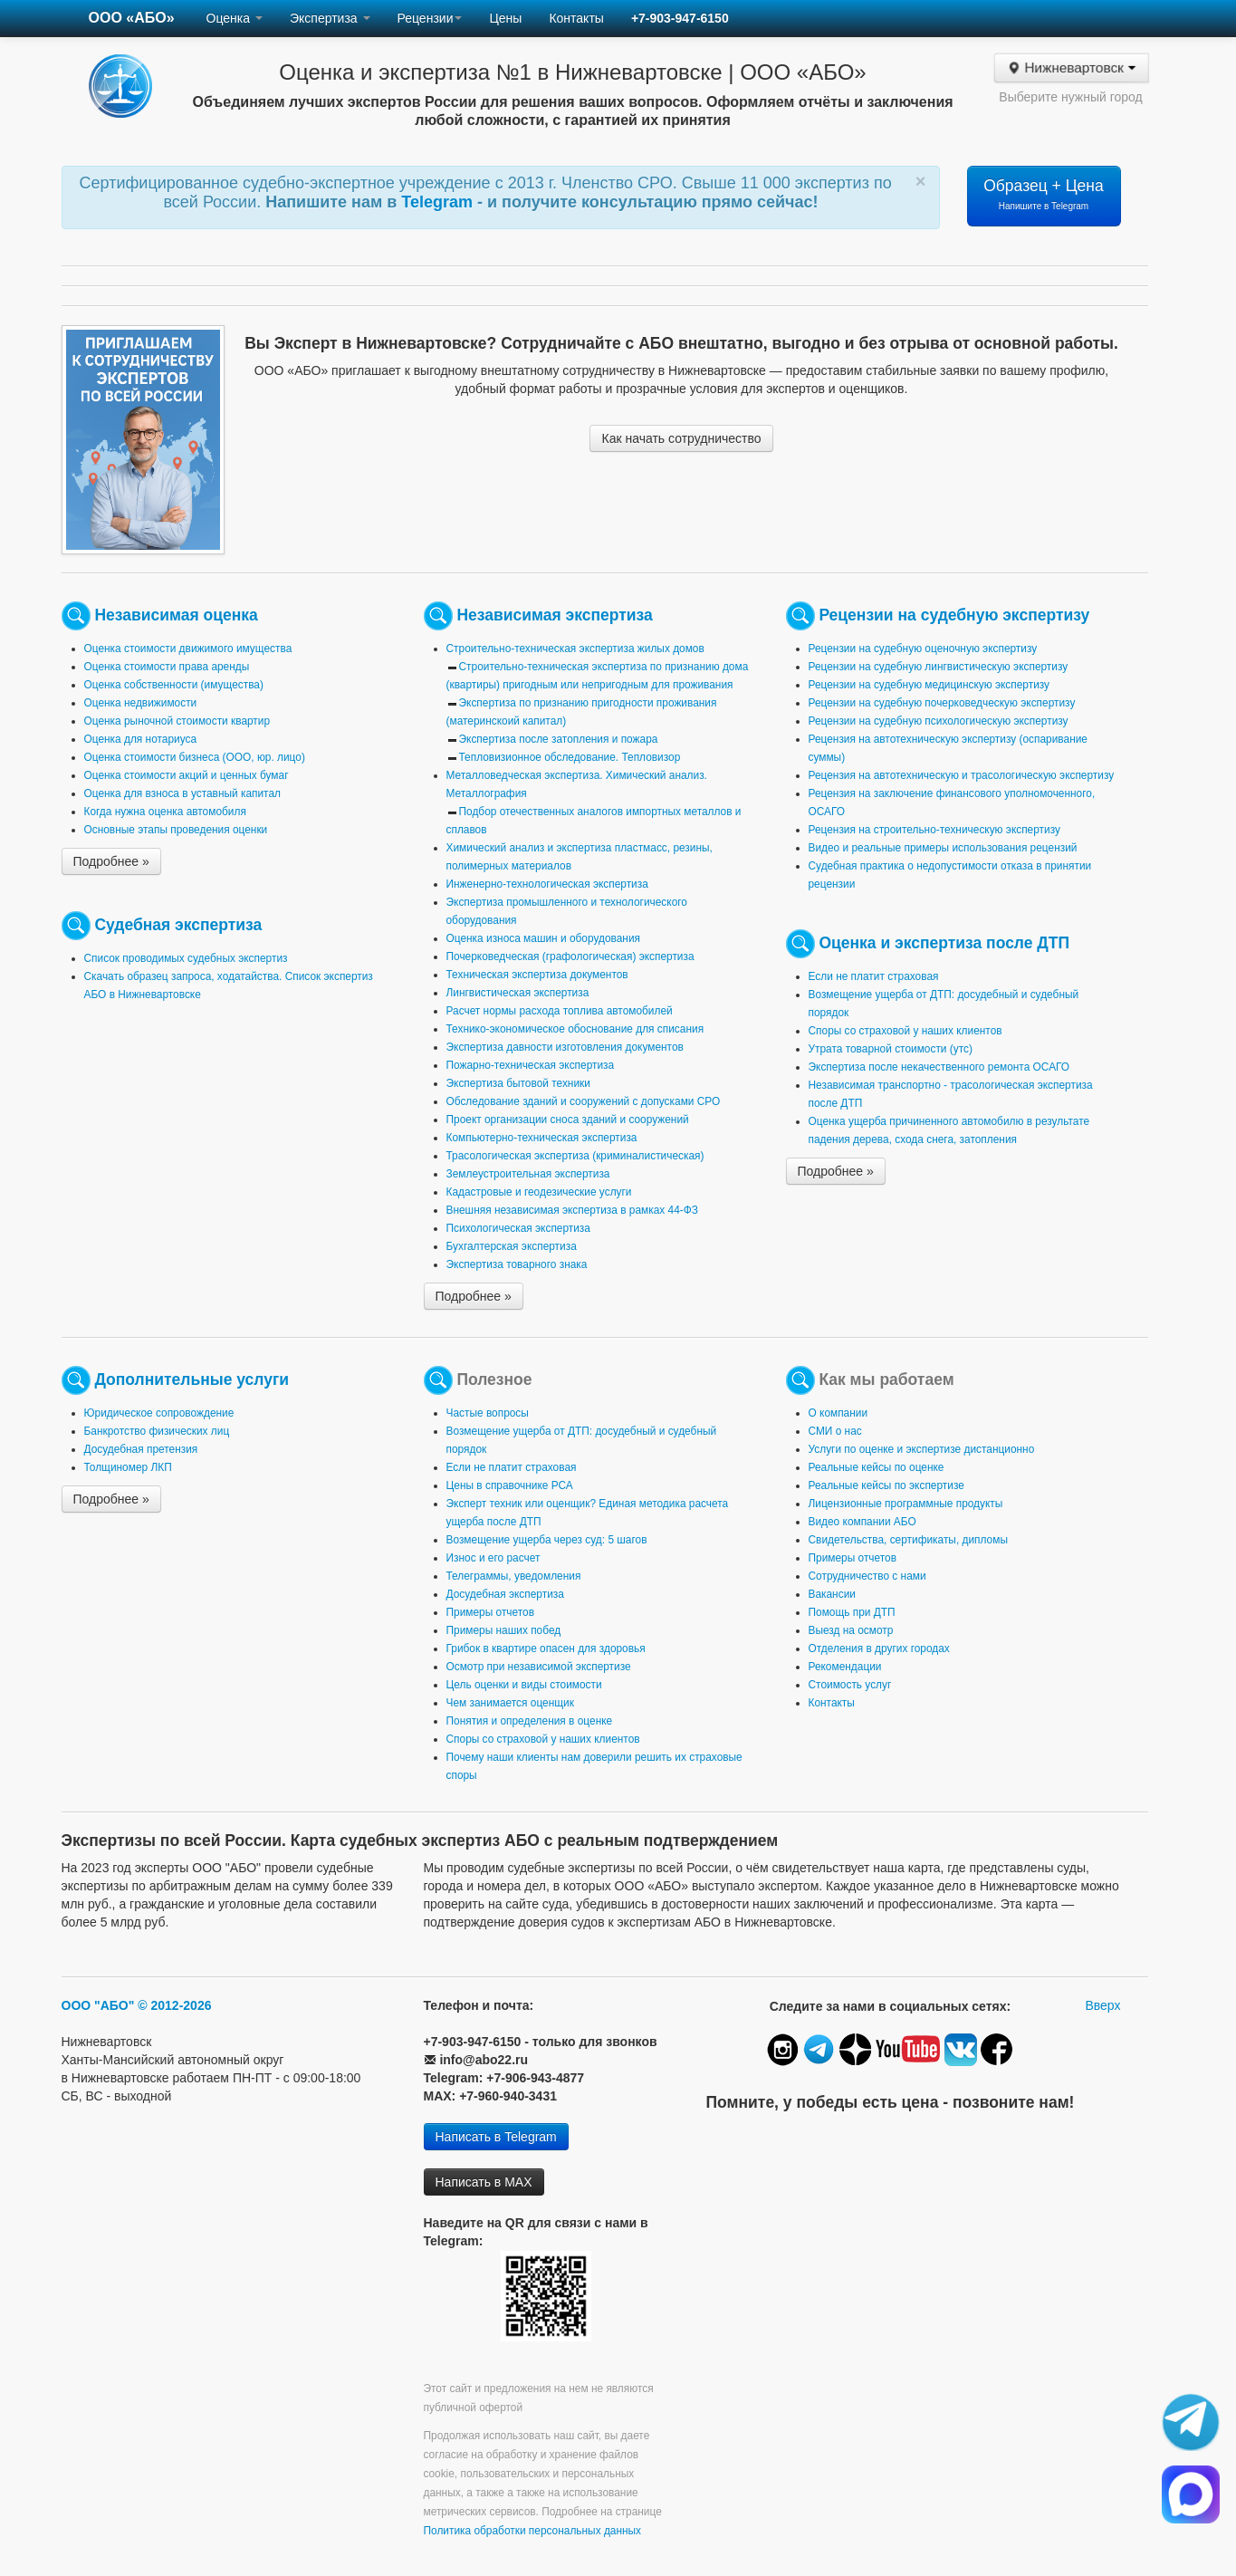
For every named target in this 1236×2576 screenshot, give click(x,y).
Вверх (1102, 2005)
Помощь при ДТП (852, 1612)
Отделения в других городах (879, 1648)
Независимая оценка (175, 615)
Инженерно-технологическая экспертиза (547, 884)
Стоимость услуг (850, 1684)
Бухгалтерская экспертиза (511, 1246)
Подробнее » (111, 861)
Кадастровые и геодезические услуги (539, 1192)
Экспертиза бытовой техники (518, 1083)
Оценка (234, 18)
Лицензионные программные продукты (906, 1503)
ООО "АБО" (98, 2005)
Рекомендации (845, 1666)
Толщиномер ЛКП (128, 1467)
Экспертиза (330, 18)
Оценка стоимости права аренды (167, 666)
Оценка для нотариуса (140, 739)
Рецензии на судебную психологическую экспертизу (938, 721)
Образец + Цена (1043, 194)
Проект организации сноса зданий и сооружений (567, 1119)
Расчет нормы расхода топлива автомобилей (559, 1010)
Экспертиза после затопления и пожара (558, 739)
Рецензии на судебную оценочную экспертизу (923, 648)
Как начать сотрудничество (681, 438)
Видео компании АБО (862, 1521)
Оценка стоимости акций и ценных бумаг (186, 775)
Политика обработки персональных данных (533, 2530)
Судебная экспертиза (178, 925)
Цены (505, 18)
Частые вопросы (487, 1413)
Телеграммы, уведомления (513, 1576)
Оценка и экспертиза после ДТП (944, 943)
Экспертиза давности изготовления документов (565, 1047)
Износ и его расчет (493, 1558)
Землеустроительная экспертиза (528, 1174)
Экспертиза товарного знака (517, 1264)
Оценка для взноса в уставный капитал (182, 793)
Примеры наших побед (503, 1630)
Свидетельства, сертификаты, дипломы (908, 1539)
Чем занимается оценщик (510, 1703)
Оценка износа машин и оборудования (543, 938)
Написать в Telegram (496, 2136)
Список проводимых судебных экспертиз (186, 958)
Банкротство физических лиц (157, 1431)
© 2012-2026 (174, 2005)
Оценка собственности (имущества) (173, 684)
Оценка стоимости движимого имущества (188, 648)
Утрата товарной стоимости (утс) (891, 1049)
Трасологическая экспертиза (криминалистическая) (575, 1155)
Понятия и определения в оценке (529, 1721)
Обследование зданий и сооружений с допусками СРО (583, 1101)
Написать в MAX (484, 2182)
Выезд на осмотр (851, 1630)
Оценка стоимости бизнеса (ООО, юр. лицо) (194, 757)
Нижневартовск (1071, 68)
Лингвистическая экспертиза (517, 992)
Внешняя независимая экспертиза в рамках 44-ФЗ (572, 1210)
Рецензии (430, 18)
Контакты (576, 18)
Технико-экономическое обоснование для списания (575, 1029)
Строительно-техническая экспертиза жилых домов (575, 648)
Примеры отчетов (490, 1612)
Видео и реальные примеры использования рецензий (943, 847)
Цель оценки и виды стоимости (524, 1684)
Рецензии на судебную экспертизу (954, 615)
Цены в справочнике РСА (509, 1485)
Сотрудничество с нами (867, 1576)
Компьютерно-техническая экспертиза (541, 1137)
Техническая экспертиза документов (537, 974)
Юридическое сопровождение (159, 1413)
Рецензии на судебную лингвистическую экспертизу (938, 666)
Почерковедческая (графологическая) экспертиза (570, 956)
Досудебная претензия (141, 1449)
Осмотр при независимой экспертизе (538, 1666)
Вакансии (832, 1594)
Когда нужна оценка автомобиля (165, 811)
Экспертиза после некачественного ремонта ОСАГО (939, 1067)
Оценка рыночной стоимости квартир (177, 721)
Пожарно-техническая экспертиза (530, 1065)
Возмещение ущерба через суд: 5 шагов (546, 1539)
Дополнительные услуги (191, 1379)
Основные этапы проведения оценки (176, 829)
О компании (838, 1413)
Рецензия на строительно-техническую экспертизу (934, 829)
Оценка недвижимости (140, 703)
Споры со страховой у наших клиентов (905, 1030)
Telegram (439, 202)
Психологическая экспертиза (518, 1228)
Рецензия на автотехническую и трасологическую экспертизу (962, 775)
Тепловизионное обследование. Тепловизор (570, 757)
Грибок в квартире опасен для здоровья (546, 1648)
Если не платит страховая (874, 976)
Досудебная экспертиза (505, 1594)
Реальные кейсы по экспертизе (886, 1485)
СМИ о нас (835, 1431)
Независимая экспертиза (554, 615)
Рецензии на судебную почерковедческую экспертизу (942, 703)
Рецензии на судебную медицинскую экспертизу (929, 684)
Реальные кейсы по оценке (876, 1467)
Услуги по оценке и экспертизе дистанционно (922, 1449)
